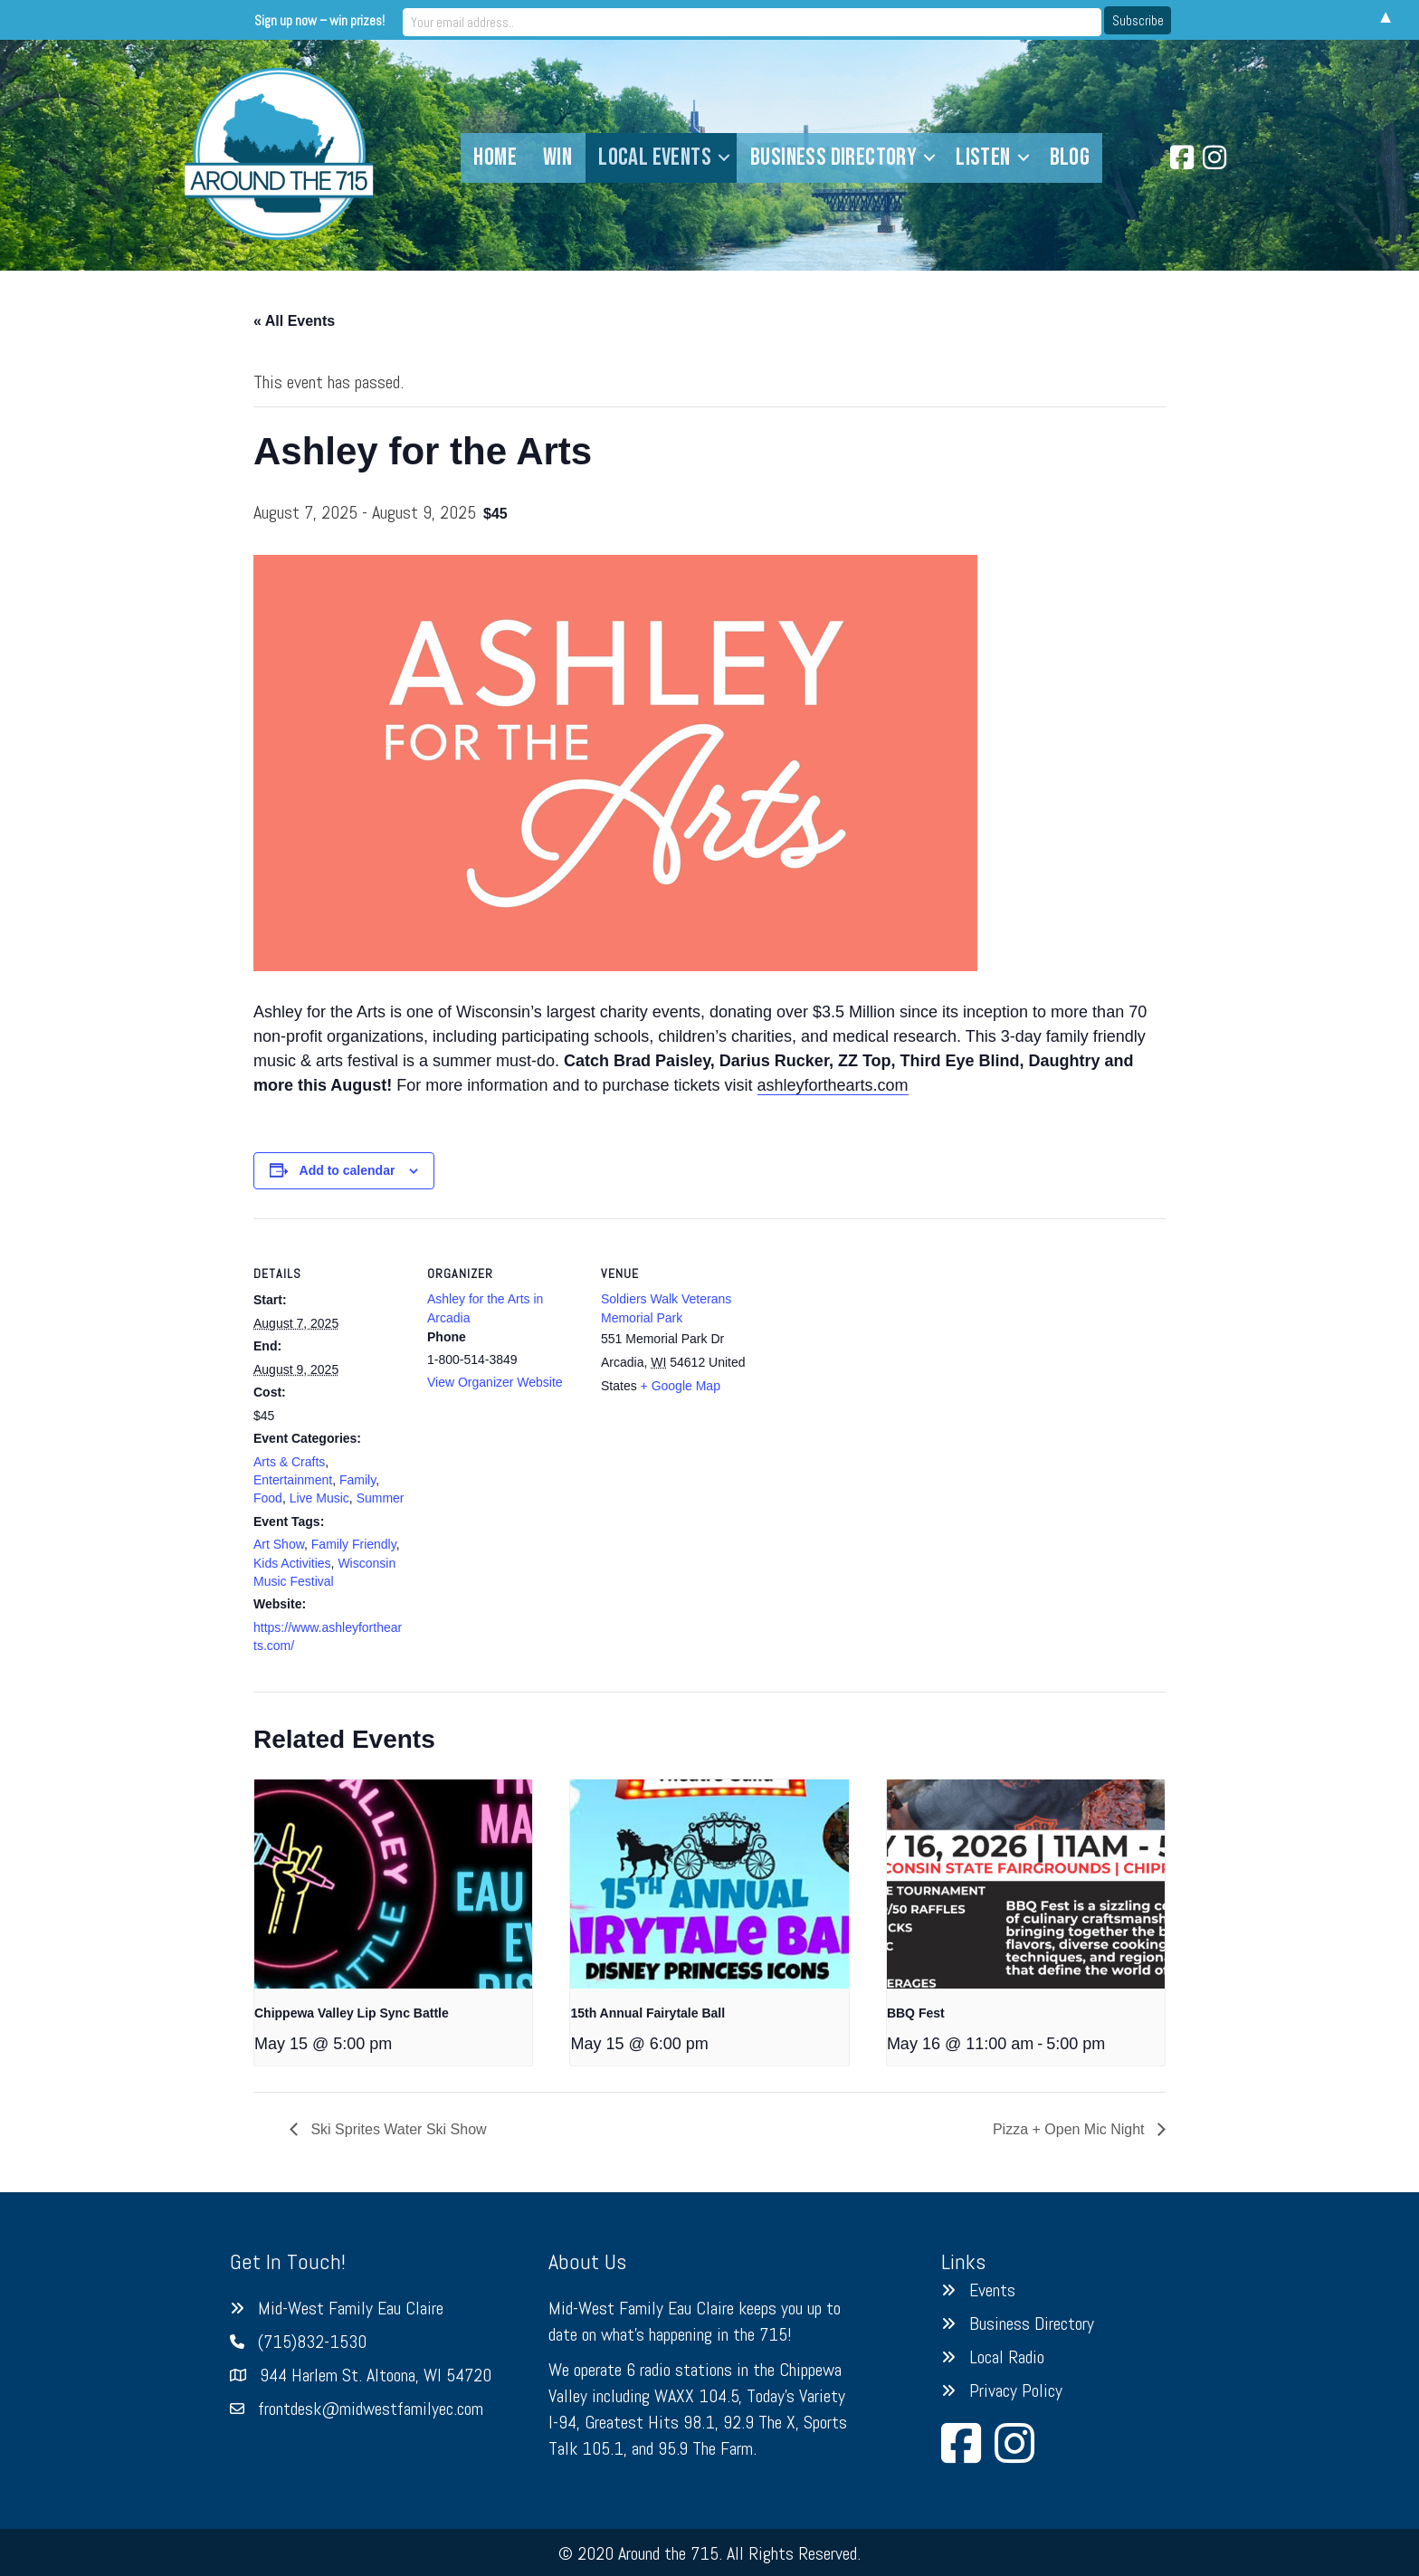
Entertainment (292, 1480)
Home (495, 157)
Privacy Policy (1015, 2390)
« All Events (294, 321)
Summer (381, 1498)
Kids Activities (292, 1563)
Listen (983, 157)
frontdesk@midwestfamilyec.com (370, 2408)
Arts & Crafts (289, 1462)
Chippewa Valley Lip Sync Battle (351, 2013)
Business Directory (833, 157)
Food (267, 1498)
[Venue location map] (870, 1342)
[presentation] (393, 1883)
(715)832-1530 (312, 2341)
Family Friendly (353, 1544)
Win (557, 157)
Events (992, 2290)
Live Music (319, 1498)
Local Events (654, 157)
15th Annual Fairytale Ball (647, 2013)
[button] (724, 158)
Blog (1070, 157)
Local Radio (1006, 2357)
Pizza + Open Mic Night (1070, 2129)
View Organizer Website (495, 1382)
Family (357, 1480)
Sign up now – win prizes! (559, 19)
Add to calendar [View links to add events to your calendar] (347, 1170)
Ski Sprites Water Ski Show (397, 2129)
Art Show (278, 1544)
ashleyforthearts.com (833, 1085)
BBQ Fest (916, 2013)
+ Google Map (680, 1386)
